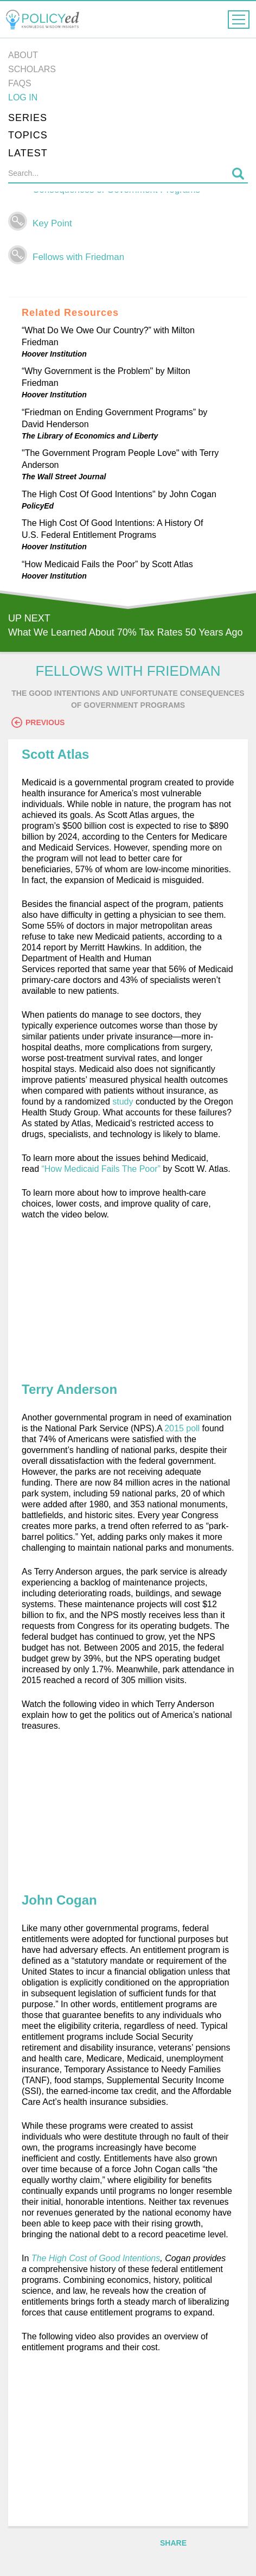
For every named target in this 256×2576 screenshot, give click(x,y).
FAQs (19, 83)
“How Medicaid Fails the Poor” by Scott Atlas (107, 564)
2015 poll (182, 1428)
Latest (28, 153)
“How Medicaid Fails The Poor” (100, 1168)
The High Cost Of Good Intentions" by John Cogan (119, 494)
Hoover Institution (54, 354)
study (122, 1101)
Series (27, 117)
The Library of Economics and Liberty (90, 436)
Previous (38, 722)
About (23, 55)
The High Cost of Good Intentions (95, 2258)
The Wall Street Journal (64, 476)
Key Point (52, 223)
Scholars (32, 69)
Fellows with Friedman (78, 257)
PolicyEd (38, 506)
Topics (28, 135)
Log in (22, 97)
